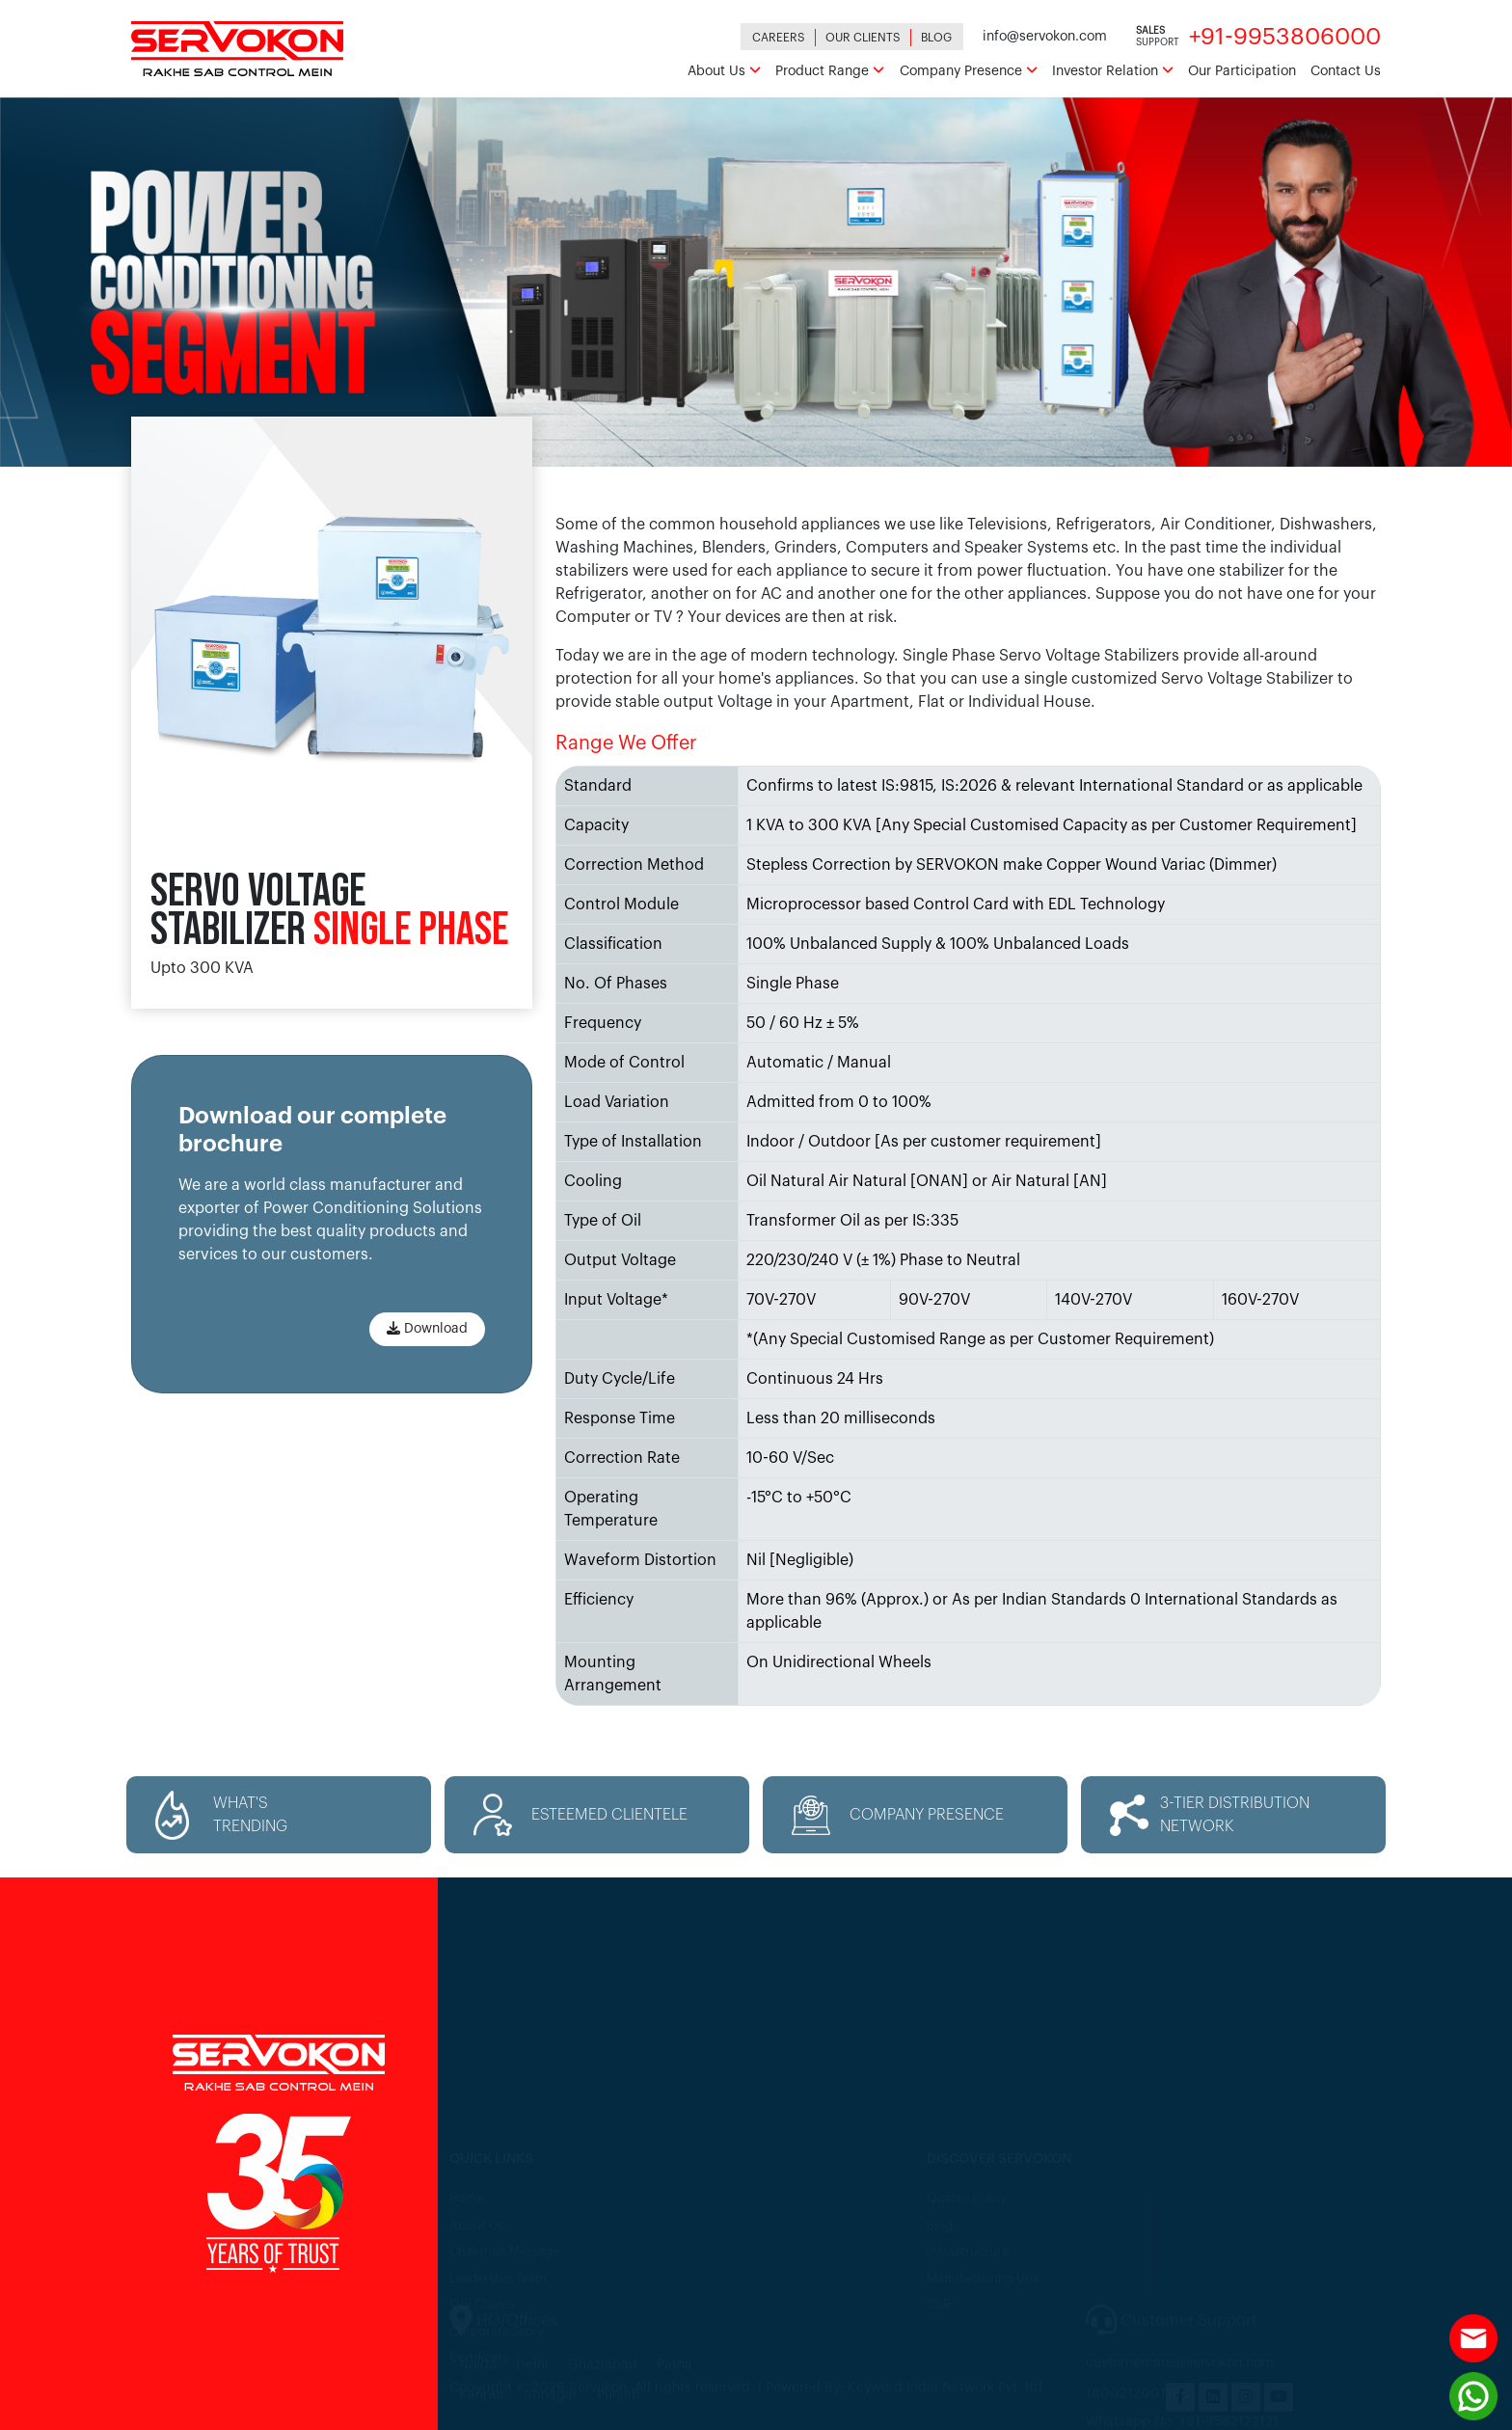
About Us (724, 71)
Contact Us (1345, 71)
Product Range (829, 71)
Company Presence (969, 71)
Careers (778, 37)
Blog (936, 37)
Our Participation (1242, 71)
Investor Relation (1113, 71)
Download (427, 1328)
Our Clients (863, 37)
